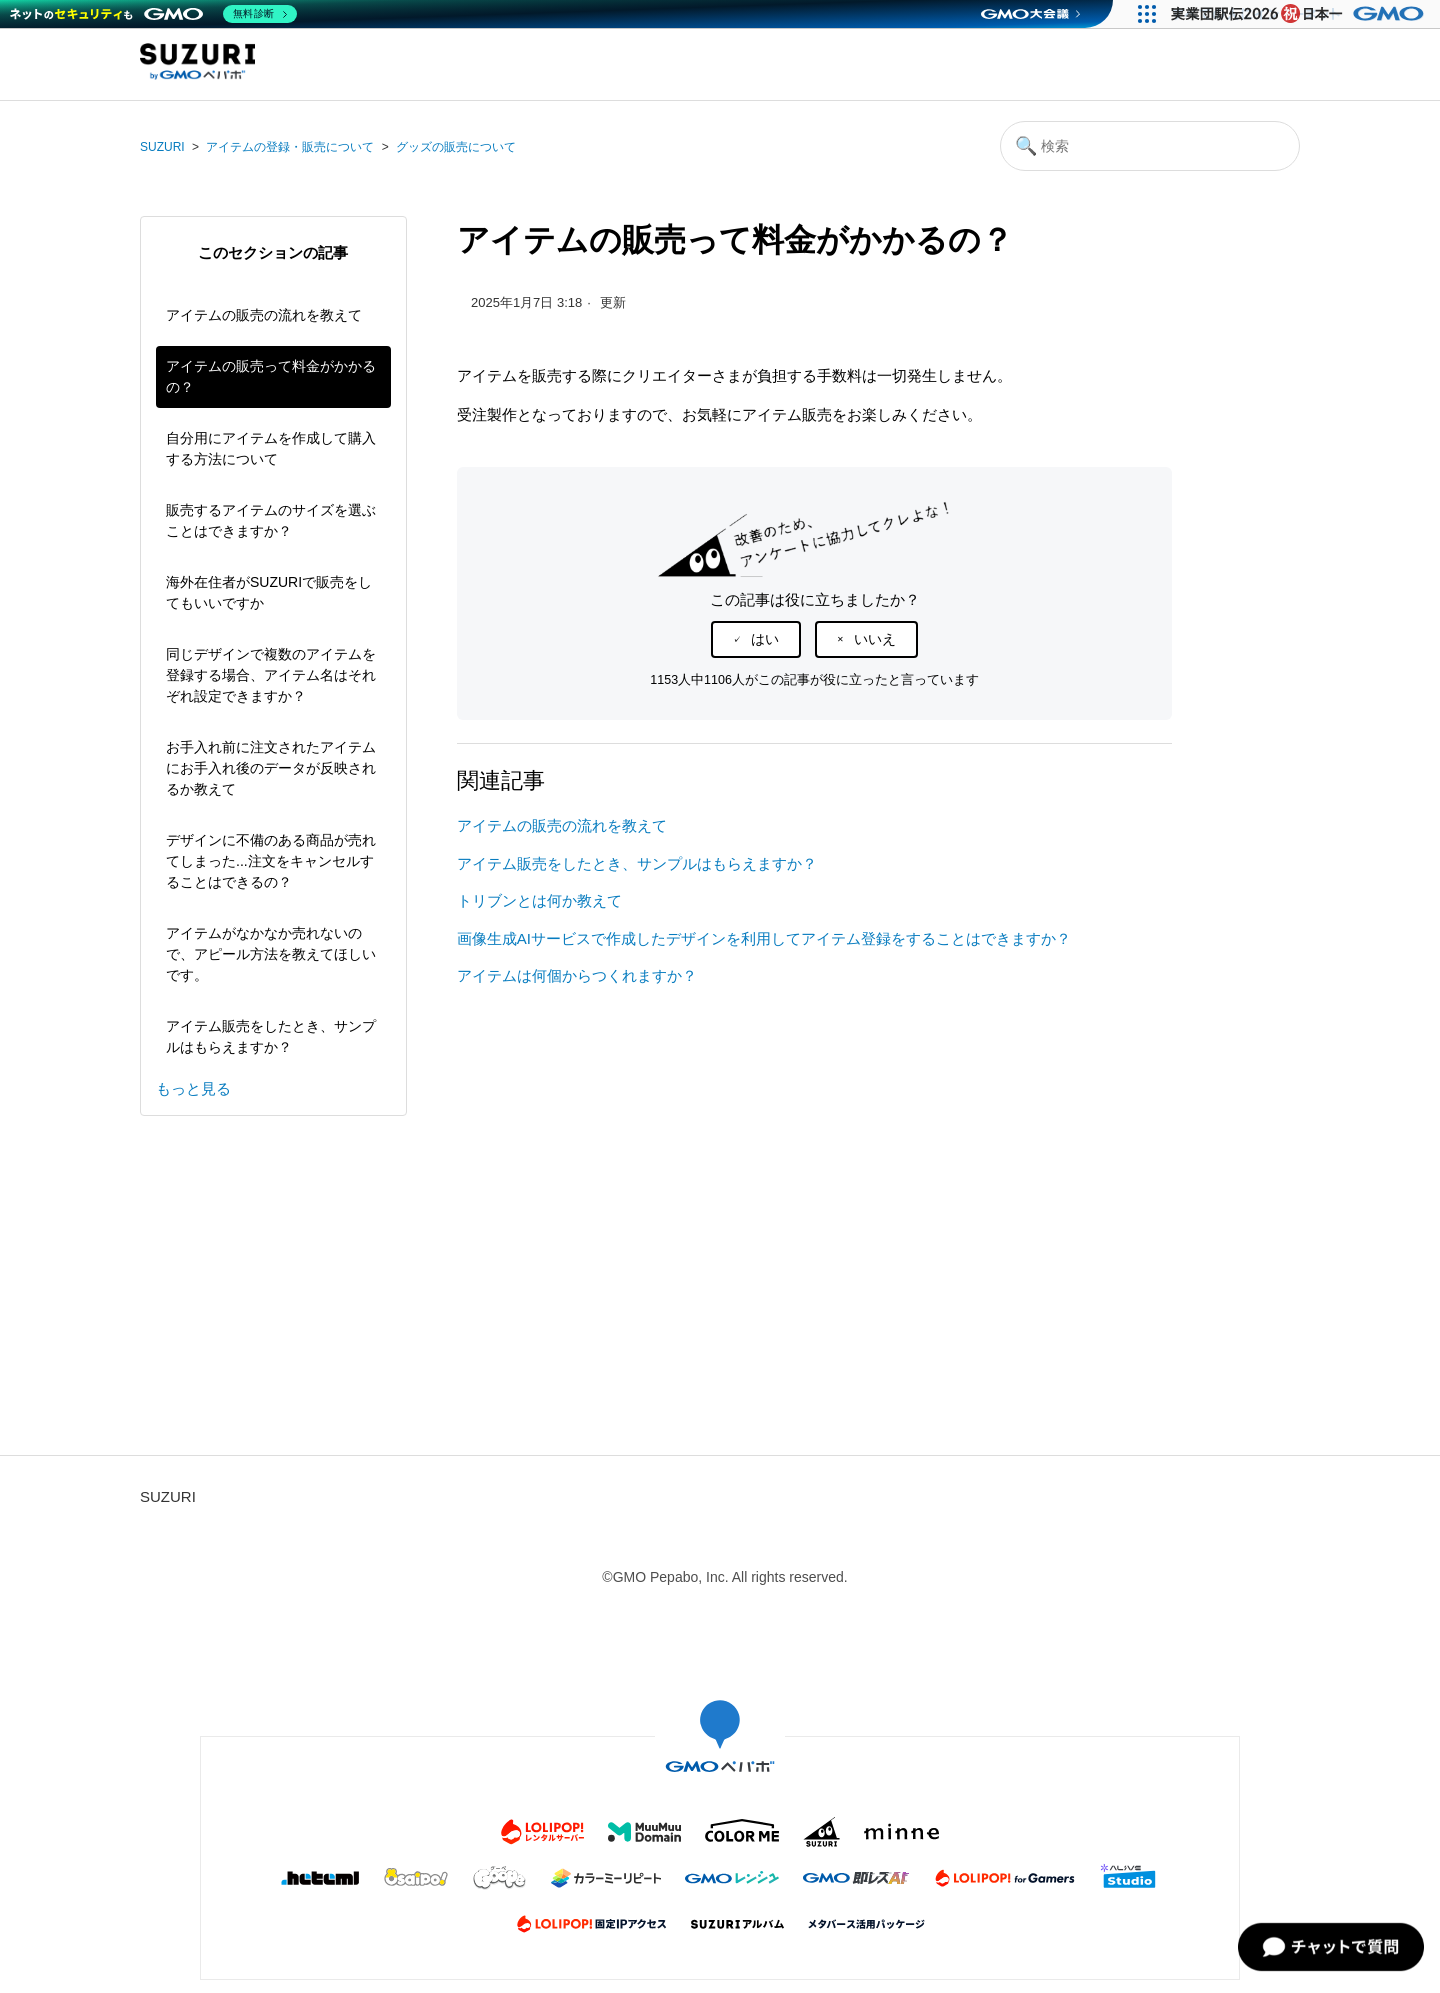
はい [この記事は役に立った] (765, 639)
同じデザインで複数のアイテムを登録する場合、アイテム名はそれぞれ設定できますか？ (271, 675)
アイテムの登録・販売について (290, 147)
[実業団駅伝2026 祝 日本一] (1300, 14)
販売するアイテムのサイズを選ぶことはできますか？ (271, 520)
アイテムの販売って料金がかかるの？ (271, 376)
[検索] (1150, 146)
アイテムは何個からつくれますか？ (577, 975)
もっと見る (193, 1088)
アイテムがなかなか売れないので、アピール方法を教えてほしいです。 (271, 954)
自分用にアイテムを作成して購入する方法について (271, 448)
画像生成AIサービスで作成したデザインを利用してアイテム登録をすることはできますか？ (764, 938)
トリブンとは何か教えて (539, 900)
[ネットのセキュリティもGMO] (153, 14)
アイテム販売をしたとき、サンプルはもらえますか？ (271, 1036)
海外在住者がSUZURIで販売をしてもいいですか (269, 592)
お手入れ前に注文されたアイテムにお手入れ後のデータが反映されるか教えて (271, 768)
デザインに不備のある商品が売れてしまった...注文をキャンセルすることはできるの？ (271, 861)
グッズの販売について (456, 147)
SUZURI (162, 147)
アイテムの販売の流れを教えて (264, 315)
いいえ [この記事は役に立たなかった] (875, 639)
